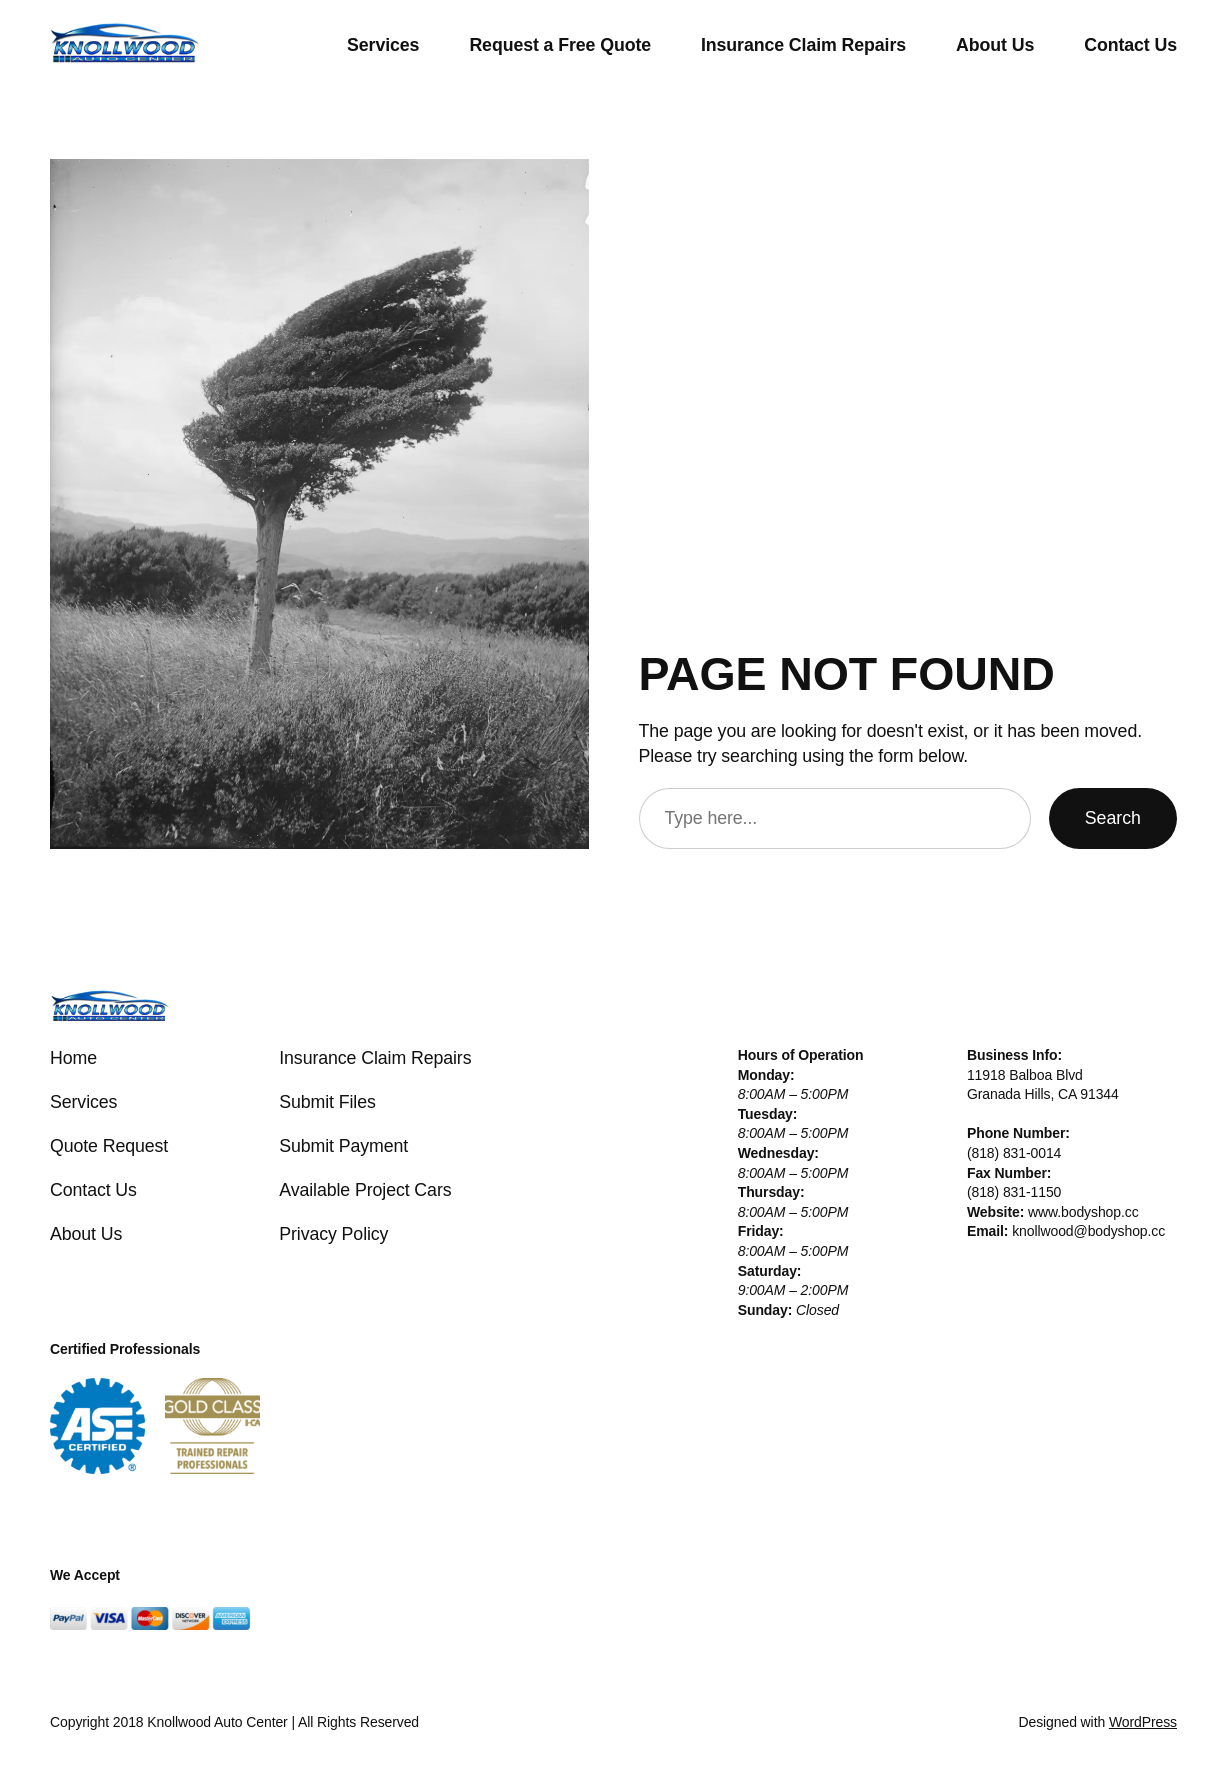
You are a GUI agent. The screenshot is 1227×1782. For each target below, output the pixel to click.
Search (1113, 818)
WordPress (1143, 1722)
